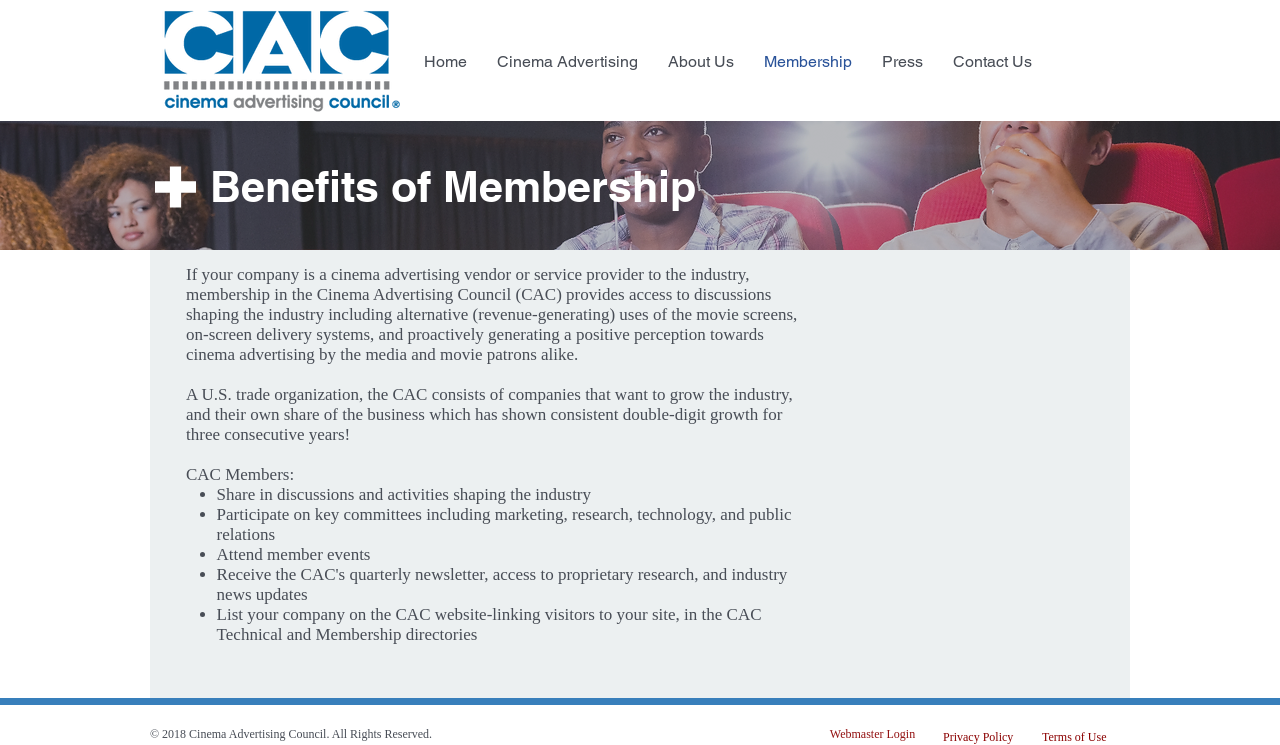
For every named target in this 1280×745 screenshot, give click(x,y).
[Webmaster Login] (872, 734)
